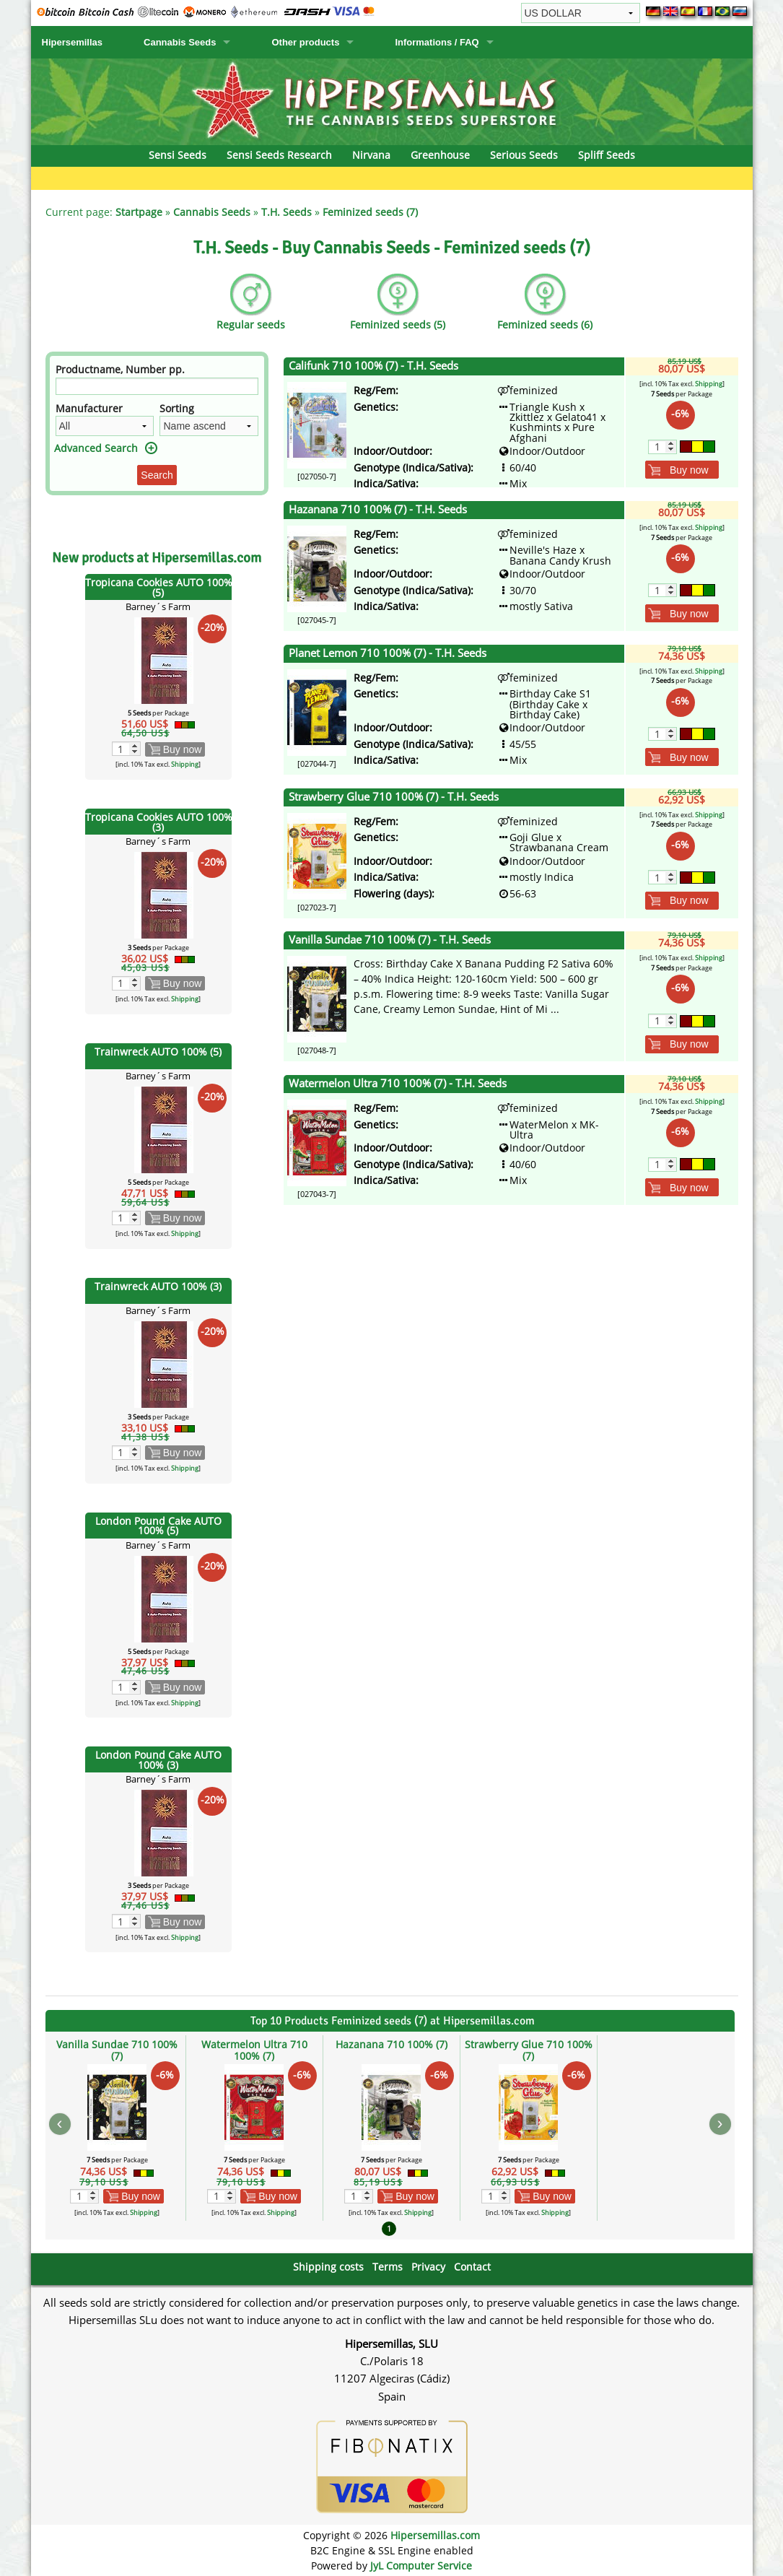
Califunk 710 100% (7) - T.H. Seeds (373, 365)
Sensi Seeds (177, 155)
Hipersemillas (72, 42)
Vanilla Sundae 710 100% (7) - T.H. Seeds (390, 939)
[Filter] (157, 386)
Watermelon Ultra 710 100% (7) (254, 2050)
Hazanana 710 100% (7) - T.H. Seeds (378, 509)
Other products (305, 42)
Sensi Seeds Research (279, 155)
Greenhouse (440, 155)
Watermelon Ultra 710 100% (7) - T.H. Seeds (398, 1083)
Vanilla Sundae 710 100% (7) (117, 2050)
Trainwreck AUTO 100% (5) (158, 1051)
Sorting (176, 408)
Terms (387, 2266)
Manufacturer (89, 408)
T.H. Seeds (286, 212)
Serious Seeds (524, 155)
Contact (472, 2266)
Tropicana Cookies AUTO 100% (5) (158, 587)
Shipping (184, 764)
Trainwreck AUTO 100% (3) (158, 1286)
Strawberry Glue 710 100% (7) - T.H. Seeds (394, 796)
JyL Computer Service (421, 2565)
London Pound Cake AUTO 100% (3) (158, 1760)
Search (156, 475)
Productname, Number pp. (120, 369)
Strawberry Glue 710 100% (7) (528, 2050)
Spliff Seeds (606, 155)
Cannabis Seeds (180, 42)
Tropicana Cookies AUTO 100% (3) (158, 822)
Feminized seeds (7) (370, 212)
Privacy (428, 2266)
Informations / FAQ (436, 42)
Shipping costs (328, 2266)
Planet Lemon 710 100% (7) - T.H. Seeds (387, 653)
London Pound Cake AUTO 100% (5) (158, 1526)
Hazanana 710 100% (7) (391, 2044)
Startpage (138, 212)
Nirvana (371, 155)
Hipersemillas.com (435, 2535)
